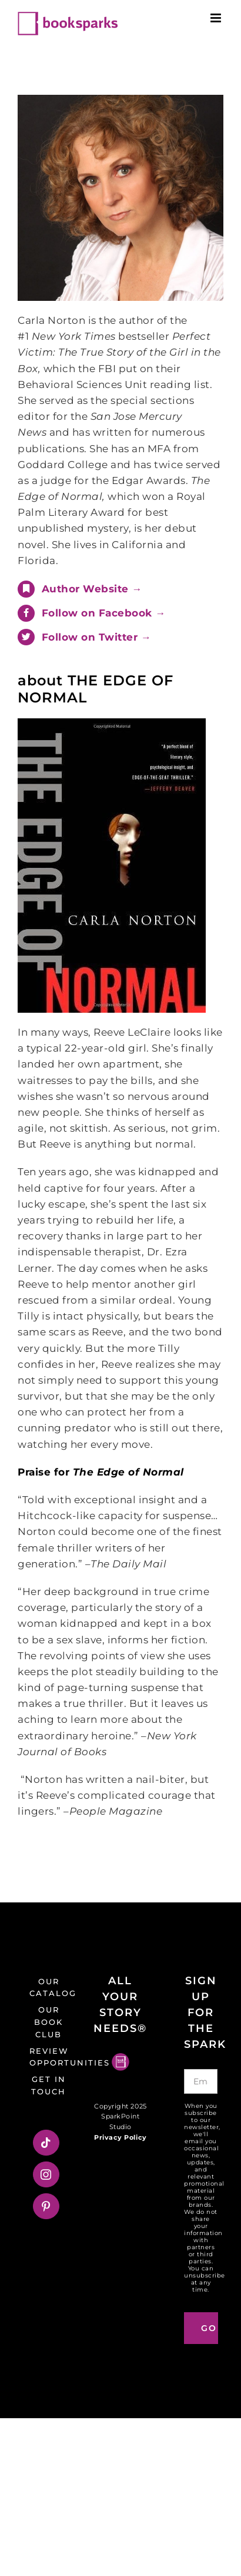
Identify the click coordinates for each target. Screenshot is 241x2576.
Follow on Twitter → (97, 637)
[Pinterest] (46, 2206)
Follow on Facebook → (104, 613)
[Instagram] (46, 2174)
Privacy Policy (120, 2137)
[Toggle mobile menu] (216, 18)
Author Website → (92, 589)
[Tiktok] (46, 2143)
